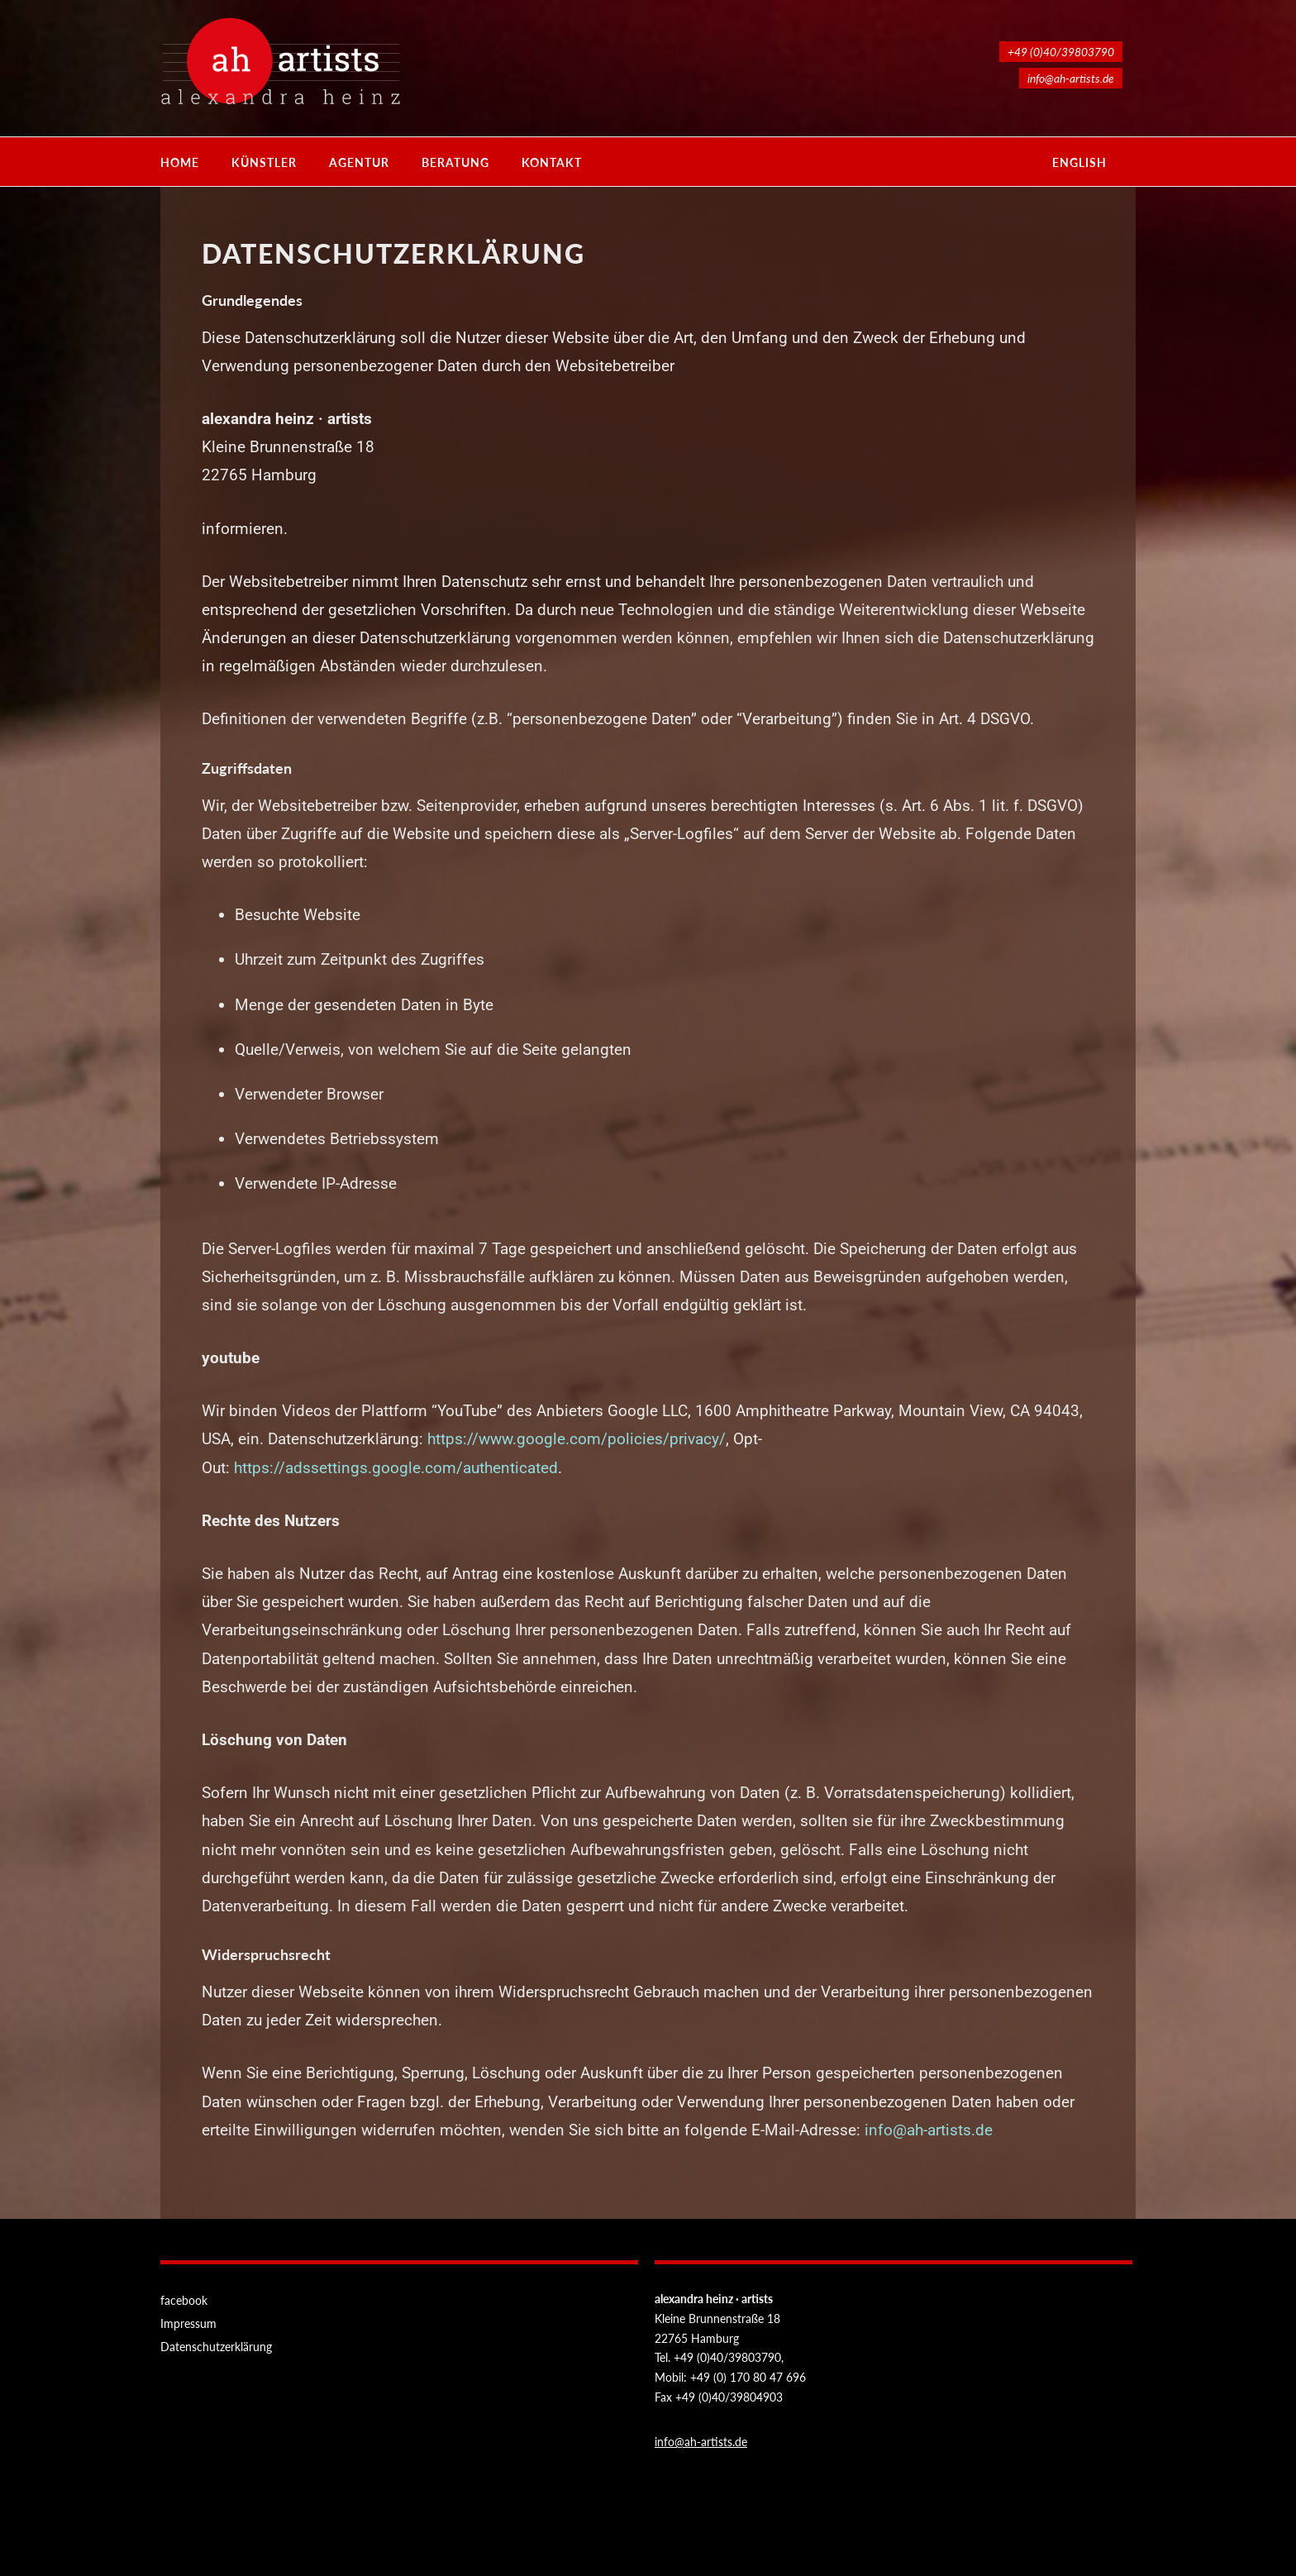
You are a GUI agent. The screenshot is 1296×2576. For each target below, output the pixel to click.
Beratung (455, 162)
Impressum (188, 2323)
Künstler (264, 162)
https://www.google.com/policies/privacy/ (576, 1438)
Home (179, 162)
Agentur (359, 162)
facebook (183, 2300)
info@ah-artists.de (929, 2130)
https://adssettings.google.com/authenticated (396, 1467)
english (1079, 162)
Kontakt (552, 162)
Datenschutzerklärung (216, 2347)
